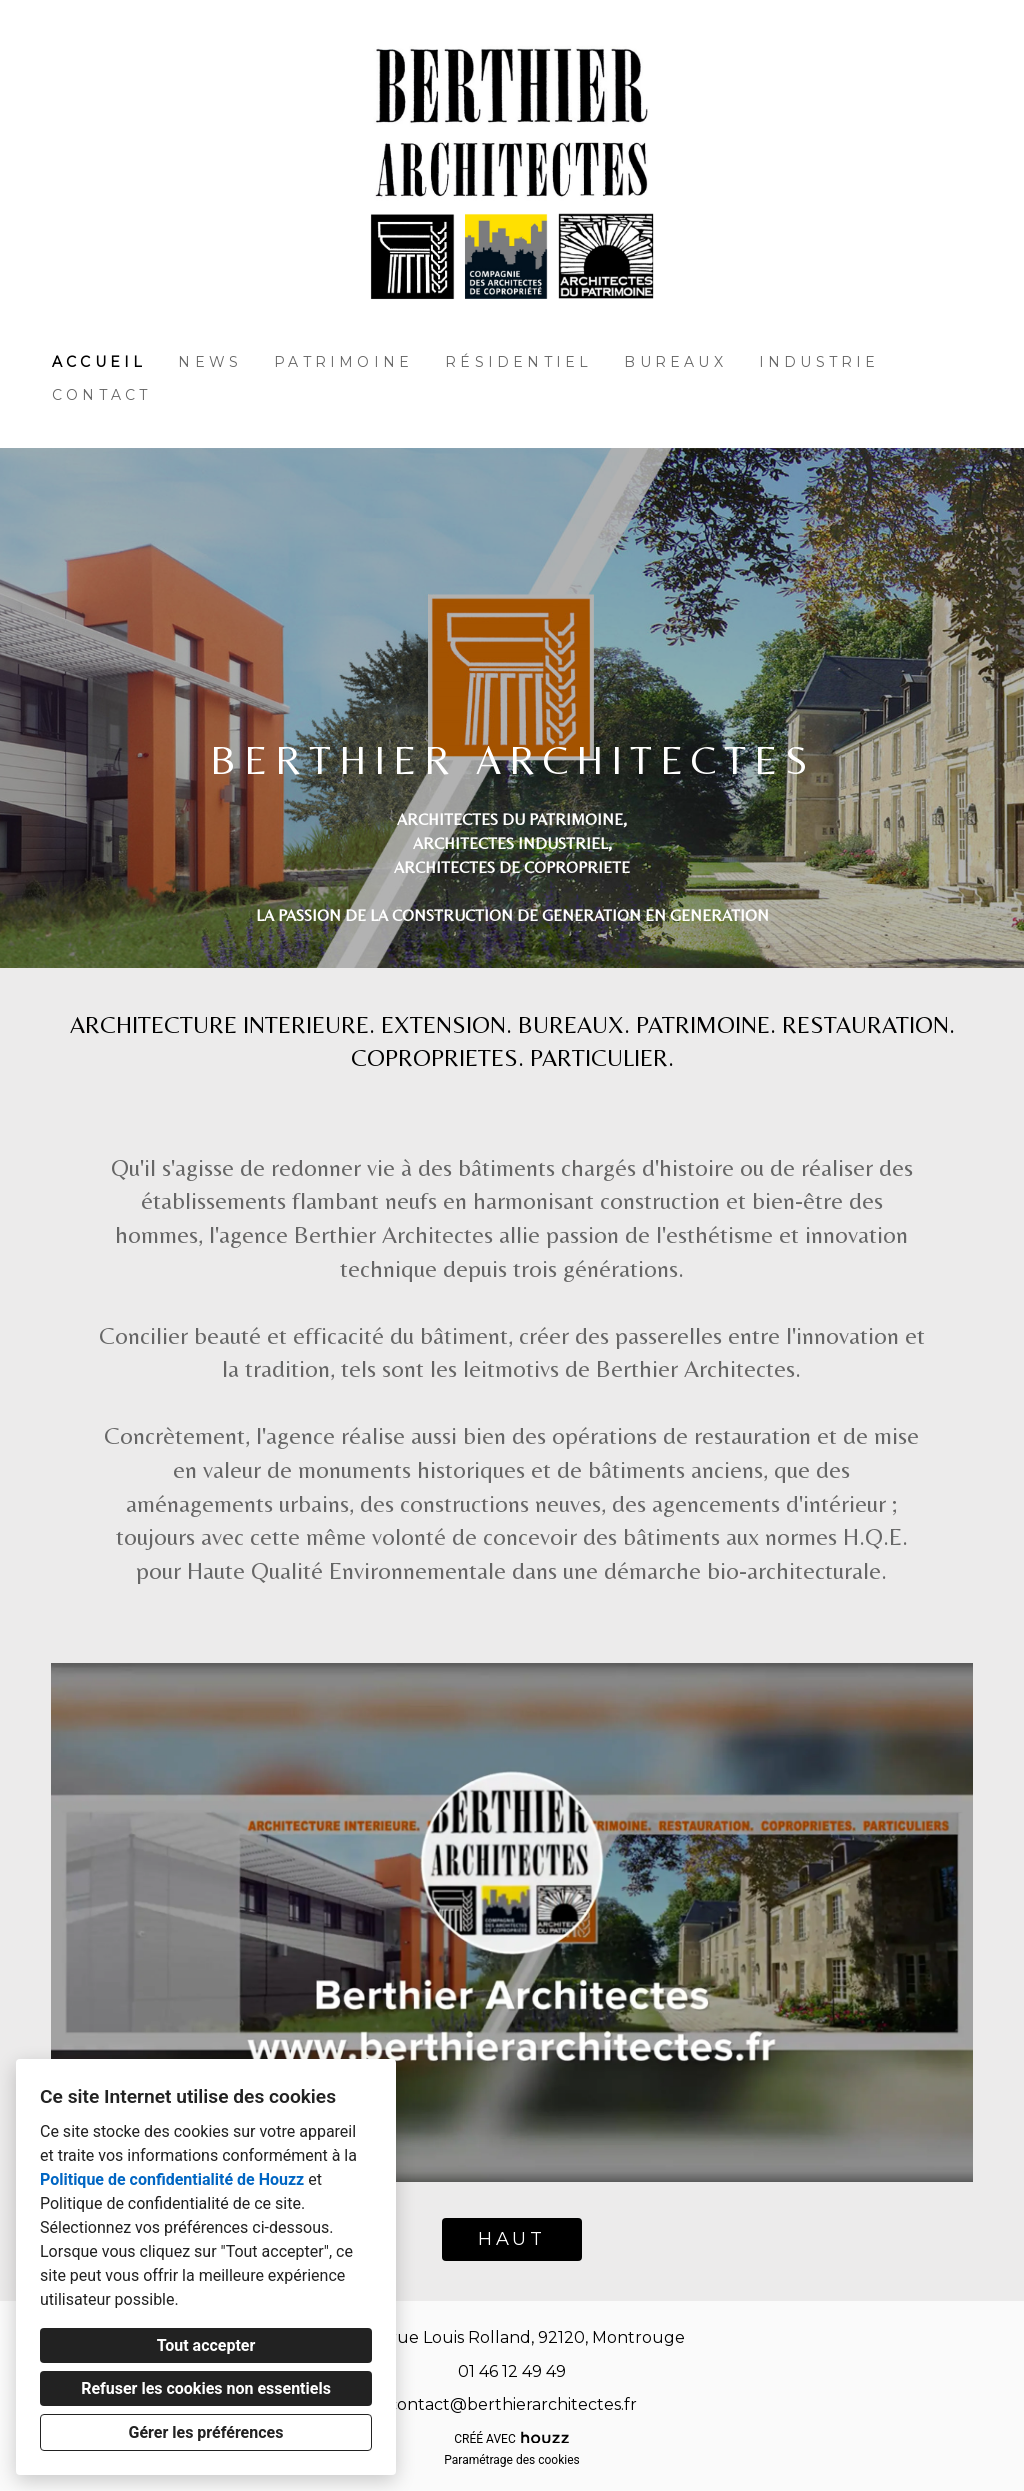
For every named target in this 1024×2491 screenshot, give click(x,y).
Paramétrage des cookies (511, 2460)
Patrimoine (343, 362)
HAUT (511, 2239)
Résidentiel (518, 362)
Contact (101, 395)
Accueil (99, 362)
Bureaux (675, 362)
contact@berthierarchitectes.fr (512, 2404)
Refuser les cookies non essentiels (206, 2388)
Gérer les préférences (206, 2432)
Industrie (819, 362)
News (210, 362)
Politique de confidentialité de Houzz (172, 2179)
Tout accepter (206, 2345)
